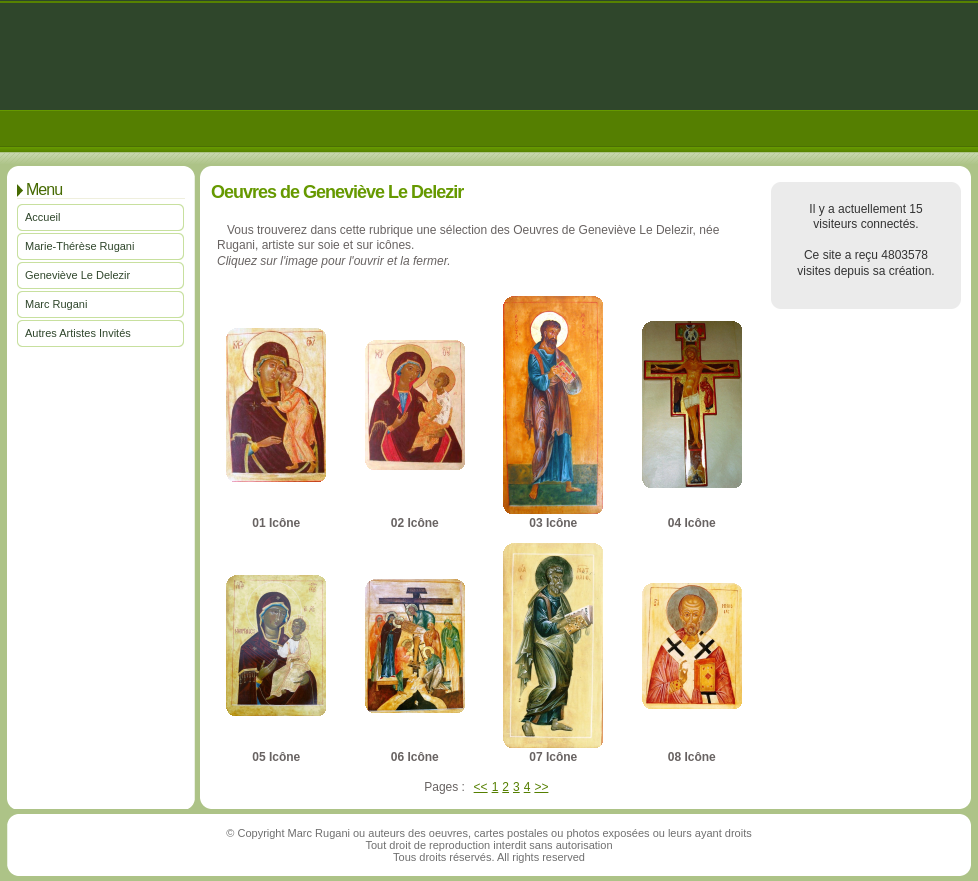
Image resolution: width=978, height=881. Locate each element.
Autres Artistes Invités (78, 333)
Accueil (42, 217)
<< (481, 787)
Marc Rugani (56, 304)
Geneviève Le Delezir (77, 275)
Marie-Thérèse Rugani (79, 246)
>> (541, 787)
